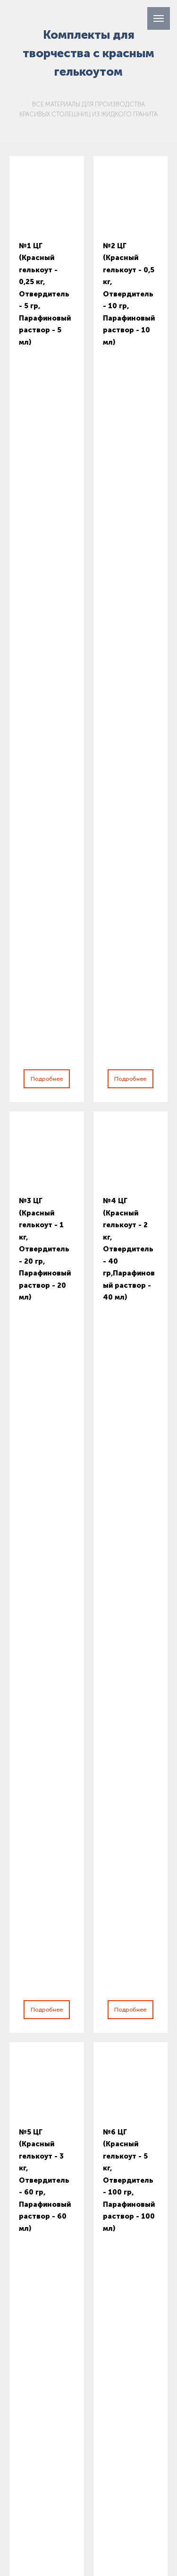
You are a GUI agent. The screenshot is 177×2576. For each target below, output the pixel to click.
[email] (89, 2217)
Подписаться (70, 2250)
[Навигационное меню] (158, 18)
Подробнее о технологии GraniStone (88, 1568)
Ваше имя (37, 1928)
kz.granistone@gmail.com (82, 2313)
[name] (89, 2183)
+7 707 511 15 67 (45, 2287)
